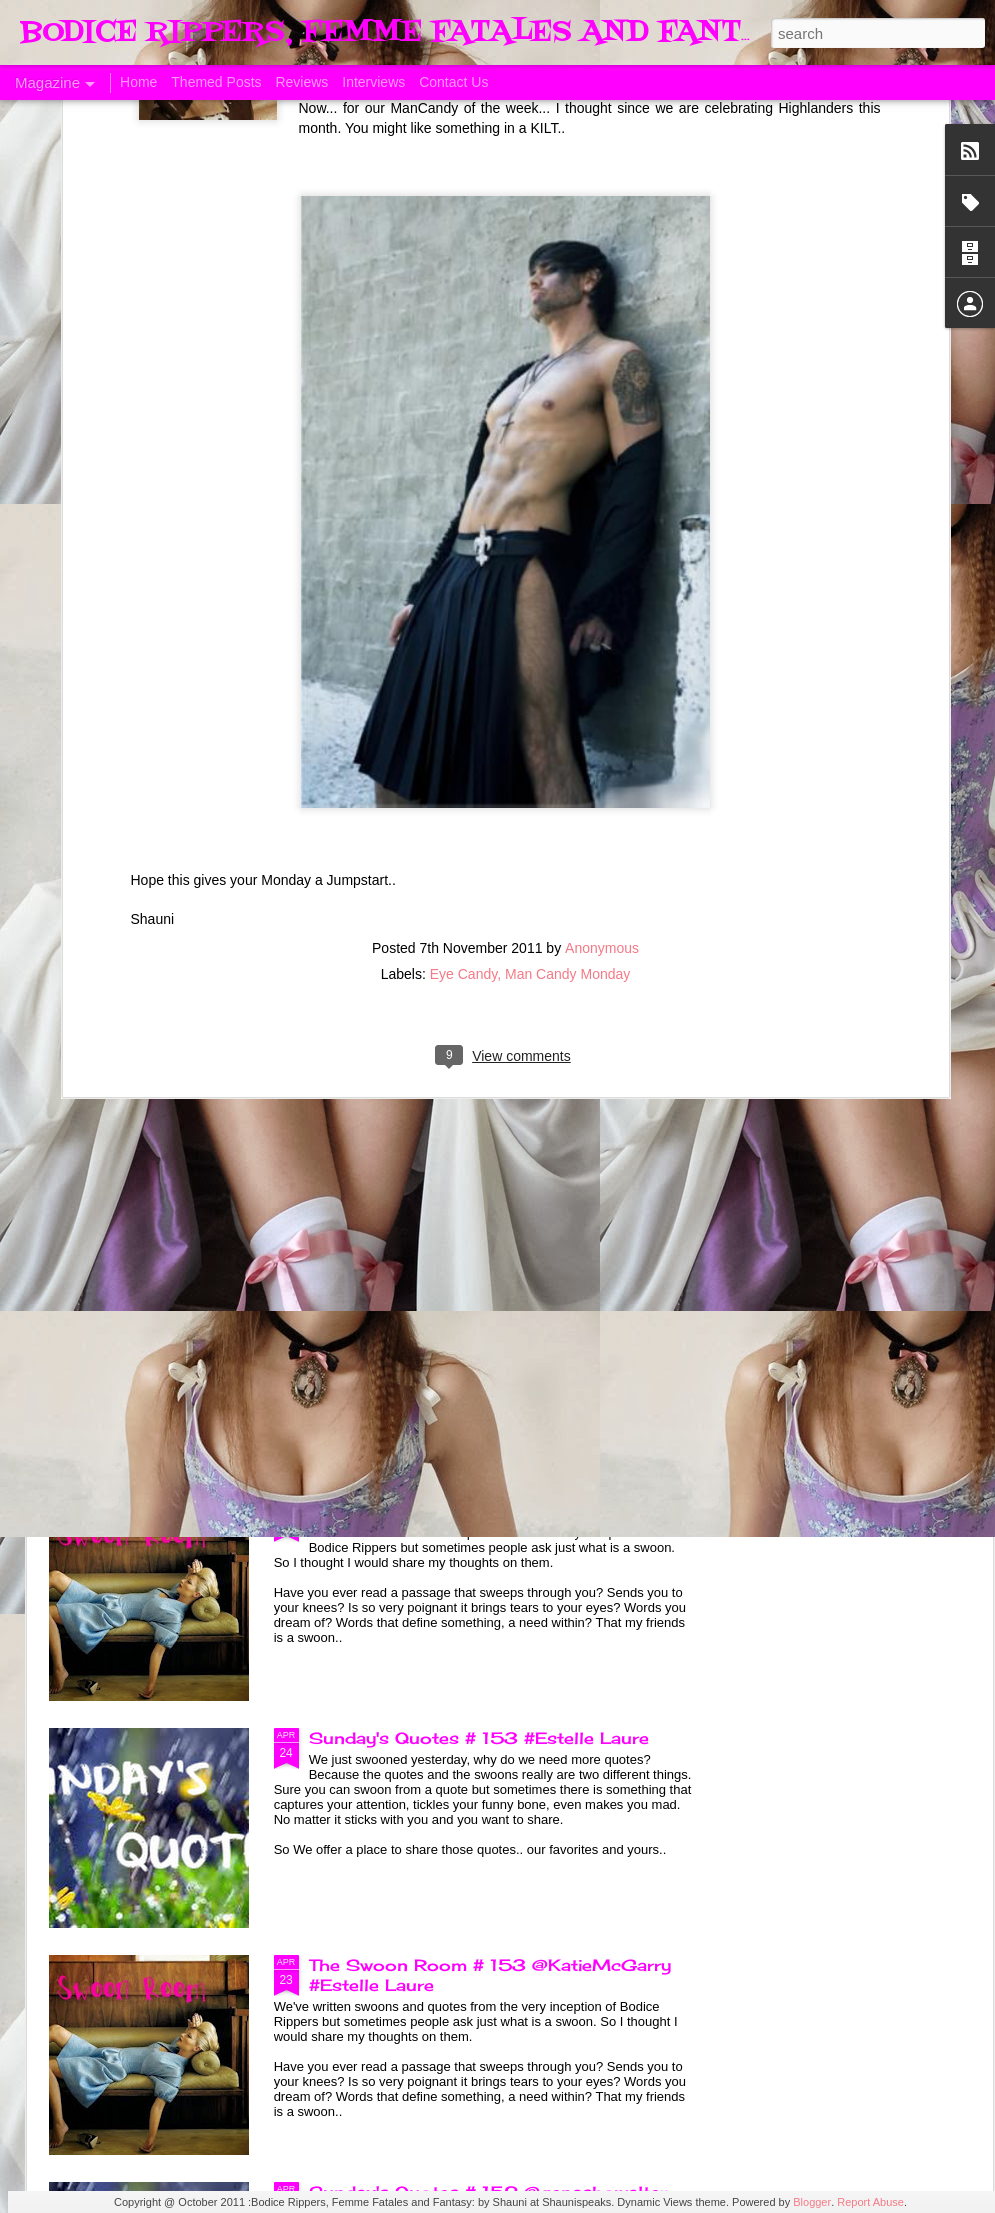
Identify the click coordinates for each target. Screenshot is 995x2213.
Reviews (301, 82)
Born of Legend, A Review (422, 1057)
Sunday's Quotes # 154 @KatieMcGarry (485, 1284)
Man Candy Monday (567, 695)
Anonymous (602, 669)
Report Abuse (870, 2202)
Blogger (812, 2202)
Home (138, 82)
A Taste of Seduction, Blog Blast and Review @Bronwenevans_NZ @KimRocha (162, 928)
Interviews (373, 82)
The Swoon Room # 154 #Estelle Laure (482, 1511)
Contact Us (453, 82)
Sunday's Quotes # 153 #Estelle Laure (479, 1738)
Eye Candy (463, 695)
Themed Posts (216, 82)
